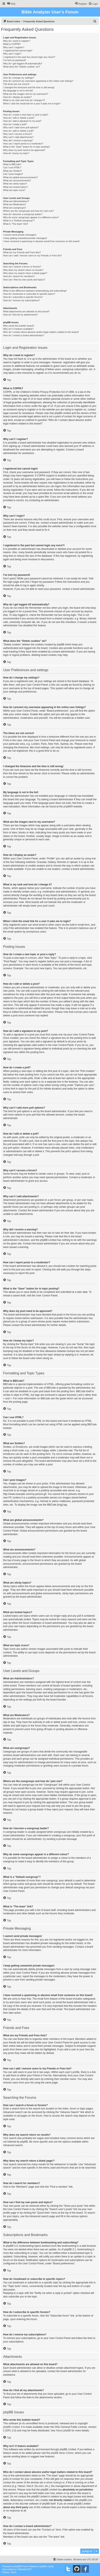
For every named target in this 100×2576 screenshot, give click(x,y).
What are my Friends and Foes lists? (22, 252)
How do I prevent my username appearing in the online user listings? (38, 81)
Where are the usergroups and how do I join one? (28, 211)
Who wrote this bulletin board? (18, 325)
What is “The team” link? (15, 224)
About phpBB (63, 2430)
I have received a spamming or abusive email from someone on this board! (41, 241)
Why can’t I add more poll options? (21, 127)
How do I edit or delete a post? (18, 118)
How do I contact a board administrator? (23, 335)
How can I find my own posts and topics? (24, 279)
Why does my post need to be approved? (24, 150)
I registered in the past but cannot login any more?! (29, 57)
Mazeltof (23, 2569)
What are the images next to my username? (25, 94)
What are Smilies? (12, 171)
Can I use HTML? (12, 167)
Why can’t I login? (12, 53)
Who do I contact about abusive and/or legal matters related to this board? (41, 332)
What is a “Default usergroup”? (19, 220)
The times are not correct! (16, 84)
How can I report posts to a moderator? (23, 143)
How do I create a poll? (15, 124)
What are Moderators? (14, 204)
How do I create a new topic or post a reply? (25, 114)
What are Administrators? (16, 201)
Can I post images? (13, 174)
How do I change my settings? (18, 78)
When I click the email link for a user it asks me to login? (32, 103)
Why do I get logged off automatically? (22, 63)
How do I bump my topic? (16, 153)
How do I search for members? (19, 276)
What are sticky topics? (15, 183)
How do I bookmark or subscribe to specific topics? (29, 294)
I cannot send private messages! (19, 234)
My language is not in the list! (18, 90)
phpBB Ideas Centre (62, 2452)
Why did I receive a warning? (18, 140)
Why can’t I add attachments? (18, 137)
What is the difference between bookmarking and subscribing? (35, 290)
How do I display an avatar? (17, 97)
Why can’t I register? (13, 47)
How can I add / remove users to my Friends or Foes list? (32, 255)
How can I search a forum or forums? (22, 266)
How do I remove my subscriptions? (21, 300)
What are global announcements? (20, 177)
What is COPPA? (12, 44)
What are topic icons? (14, 190)
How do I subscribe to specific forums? (23, 297)
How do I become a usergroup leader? (22, 214)
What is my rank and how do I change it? (24, 100)
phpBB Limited (11, 2427)
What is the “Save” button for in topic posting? (26, 146)
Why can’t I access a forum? (17, 134)
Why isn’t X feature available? (18, 329)
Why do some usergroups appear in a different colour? (31, 217)
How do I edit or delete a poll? (18, 131)
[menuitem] (11, 3)
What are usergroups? (14, 207)
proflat (10, 2569)
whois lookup (53, 2482)
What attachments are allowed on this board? (26, 311)
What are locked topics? (15, 187)
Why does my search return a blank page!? (25, 273)
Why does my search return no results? (23, 270)
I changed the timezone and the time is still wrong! (28, 87)
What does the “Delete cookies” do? (21, 66)
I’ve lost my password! (14, 60)
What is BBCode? (12, 164)
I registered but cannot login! (17, 50)
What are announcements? (17, 180)
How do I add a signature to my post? (22, 121)
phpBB (67, 806)
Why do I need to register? (16, 41)
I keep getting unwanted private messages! (25, 238)
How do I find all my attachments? (20, 314)
